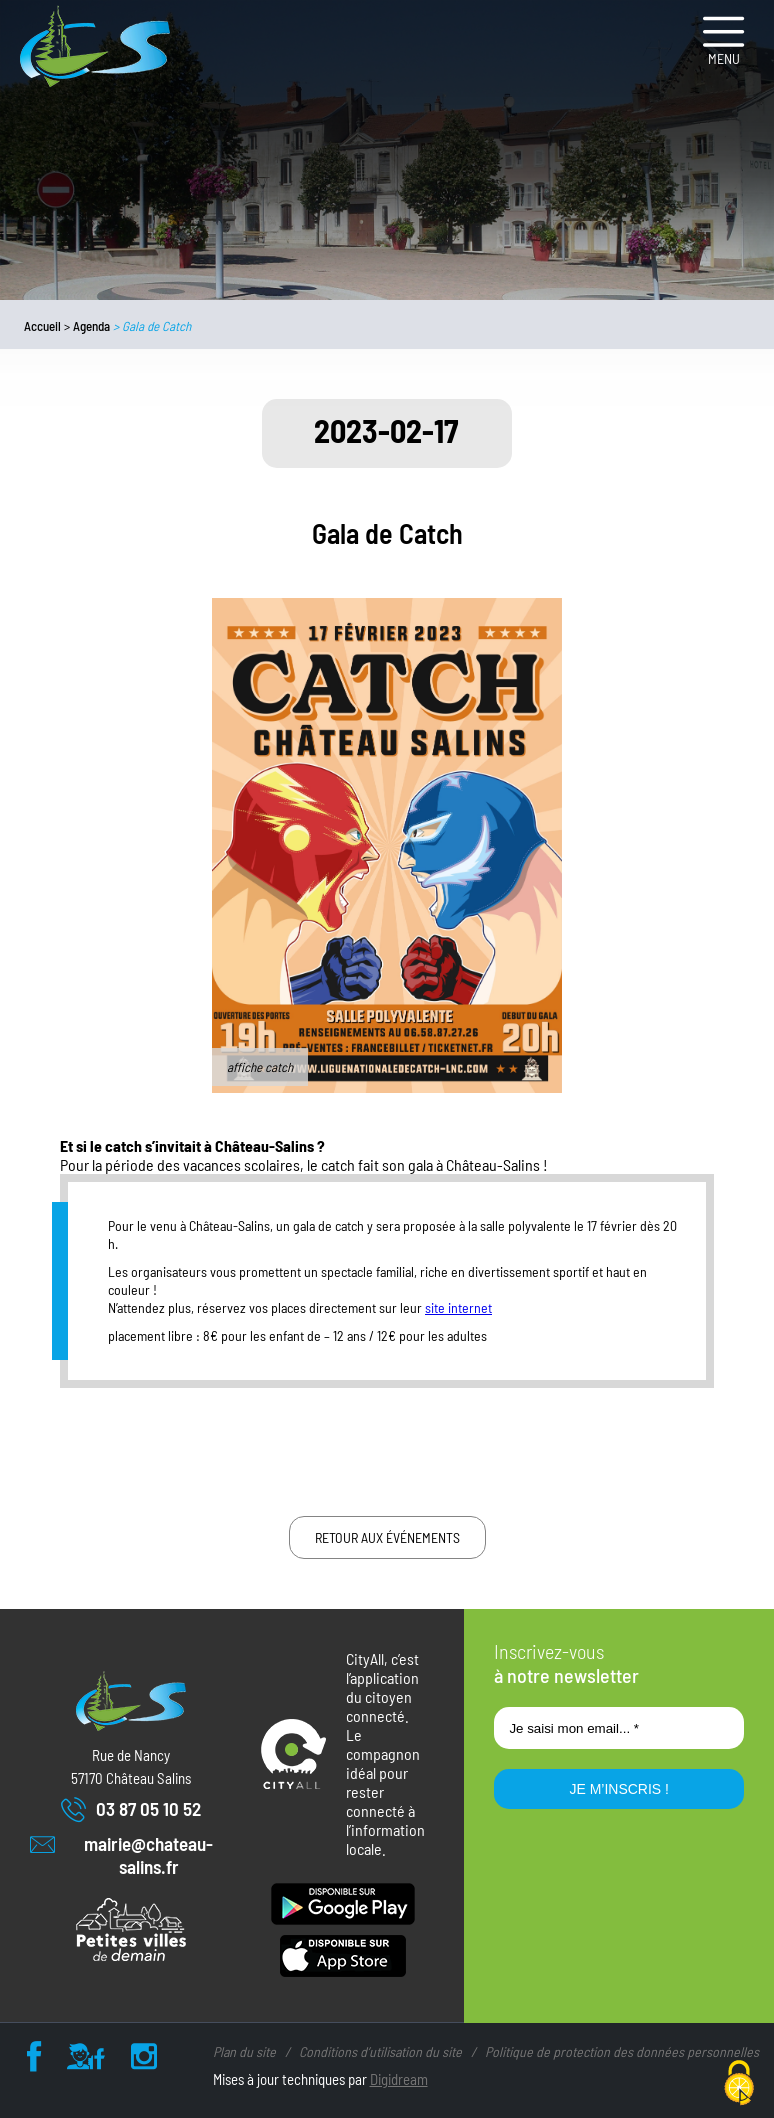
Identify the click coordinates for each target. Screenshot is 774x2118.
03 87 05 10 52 (131, 1809)
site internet (458, 1307)
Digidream (399, 2079)
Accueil (42, 326)
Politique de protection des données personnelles (622, 2051)
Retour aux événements (387, 1537)
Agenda (91, 326)
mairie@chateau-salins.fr (121, 1855)
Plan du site (244, 2051)
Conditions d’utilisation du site (380, 2051)
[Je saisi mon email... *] (619, 1728)
